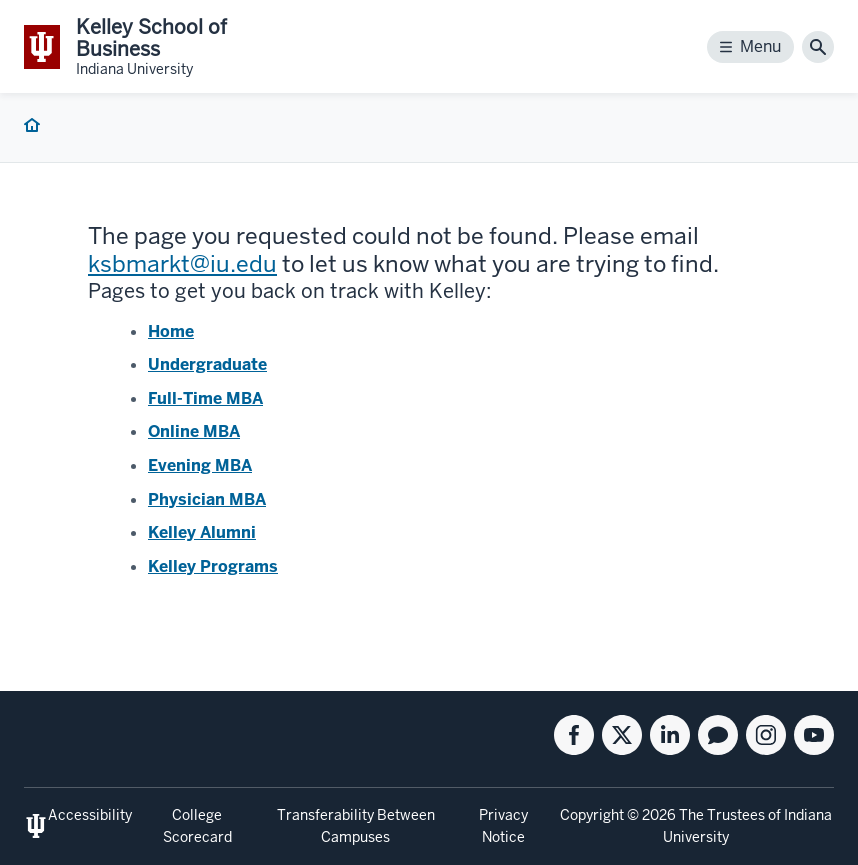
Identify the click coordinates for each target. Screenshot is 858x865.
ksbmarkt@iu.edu (182, 264)
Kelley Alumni (202, 532)
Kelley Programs (213, 566)
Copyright (592, 815)
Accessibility (90, 815)
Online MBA (194, 431)
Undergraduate (207, 364)
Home (171, 331)
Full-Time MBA (205, 398)
